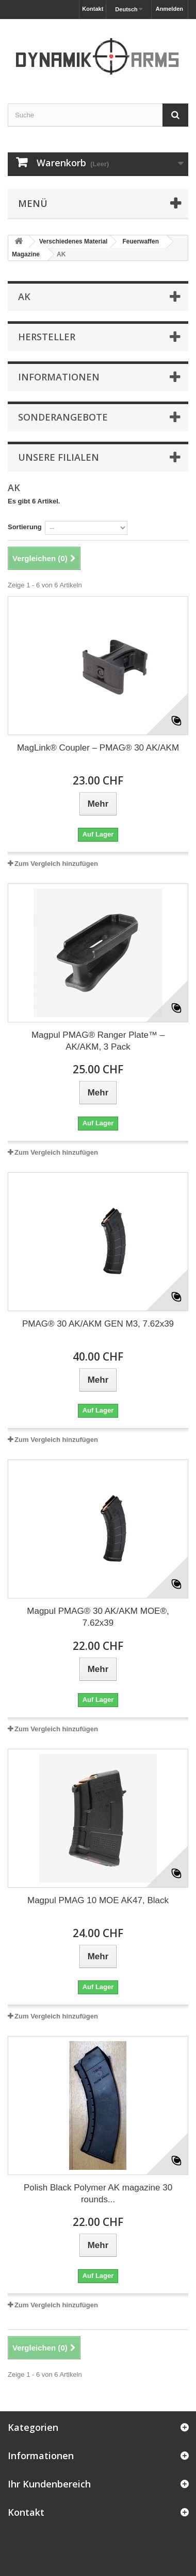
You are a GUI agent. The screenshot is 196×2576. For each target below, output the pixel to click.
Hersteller (46, 336)
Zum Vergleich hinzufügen (56, 863)
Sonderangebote (63, 417)
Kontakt (92, 9)
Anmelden (169, 9)
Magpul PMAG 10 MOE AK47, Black (98, 1900)
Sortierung (25, 527)
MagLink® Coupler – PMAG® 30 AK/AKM (98, 748)
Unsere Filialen (58, 457)
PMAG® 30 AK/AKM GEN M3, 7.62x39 (98, 1324)
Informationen (59, 377)
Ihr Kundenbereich (49, 2484)
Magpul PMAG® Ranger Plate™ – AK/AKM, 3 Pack (98, 1041)
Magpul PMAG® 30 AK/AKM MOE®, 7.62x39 (98, 1617)
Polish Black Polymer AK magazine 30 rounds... (98, 2193)
